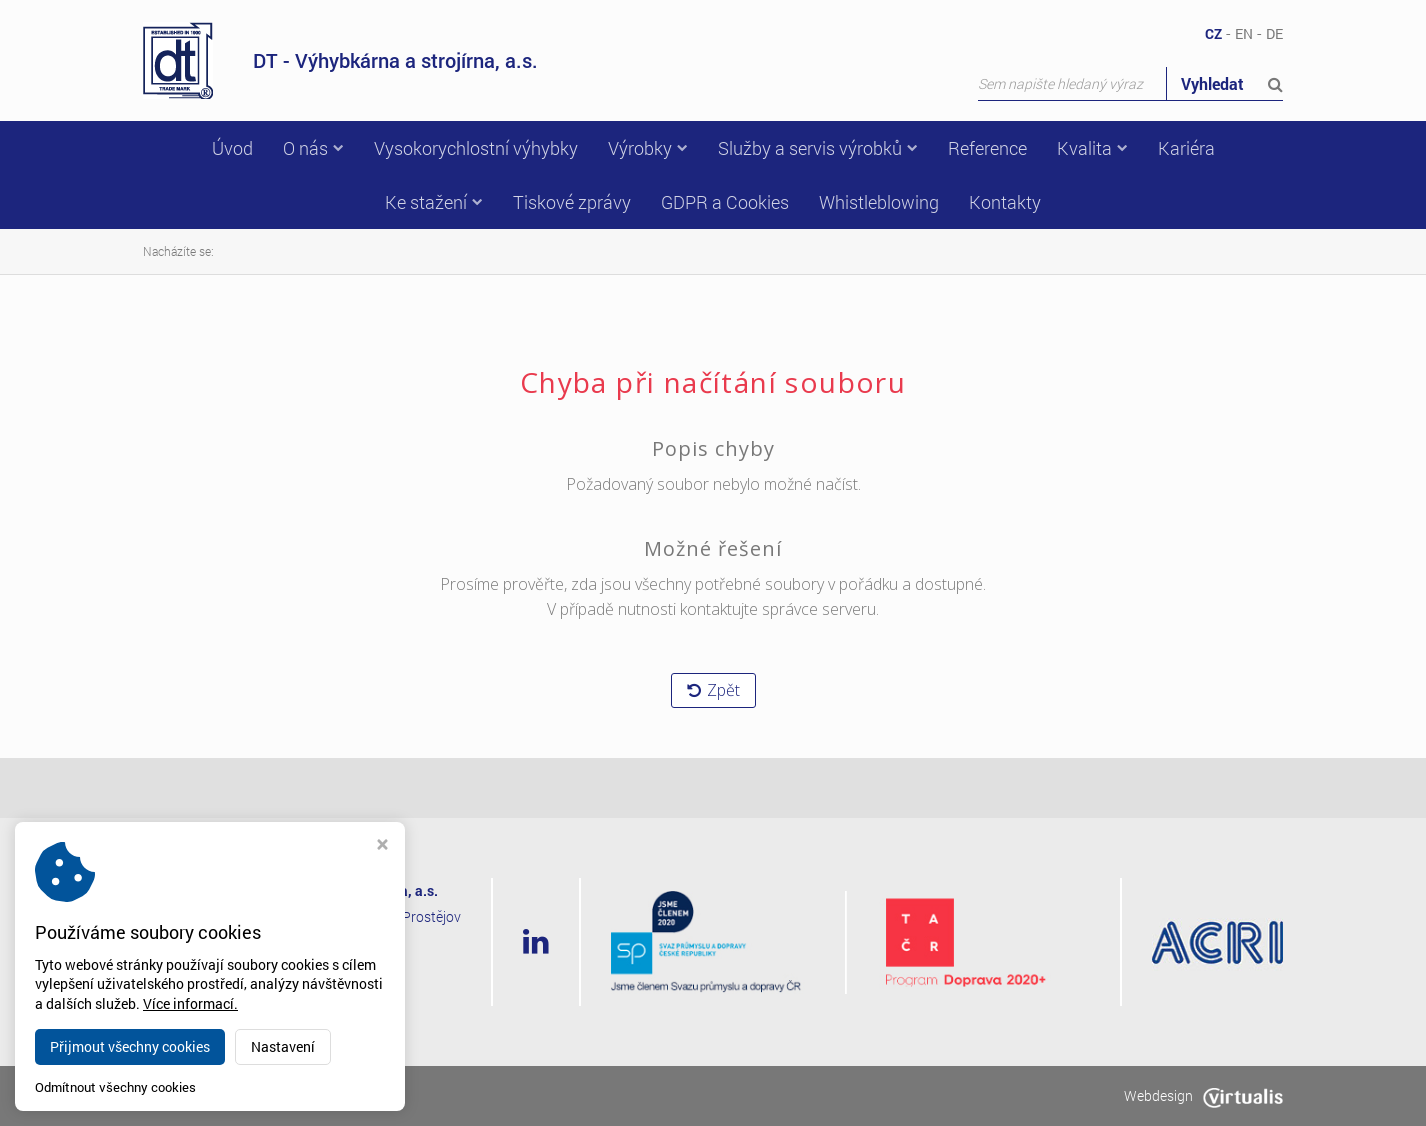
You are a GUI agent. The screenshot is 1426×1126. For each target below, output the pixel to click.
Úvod (232, 148)
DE (1274, 33)
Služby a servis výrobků (818, 148)
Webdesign (1203, 1095)
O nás (313, 148)
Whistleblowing (879, 202)
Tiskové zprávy (572, 202)
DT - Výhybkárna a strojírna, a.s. (340, 60)
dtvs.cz (281, 1095)
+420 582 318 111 (341, 967)
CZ (1213, 33)
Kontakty (1005, 202)
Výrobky (648, 148)
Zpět (713, 690)
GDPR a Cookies (725, 202)
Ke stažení (434, 202)
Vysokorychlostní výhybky (476, 148)
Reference (987, 148)
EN (1244, 33)
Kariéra (1186, 148)
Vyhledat (1232, 83)
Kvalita (1092, 148)
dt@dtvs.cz (314, 993)
